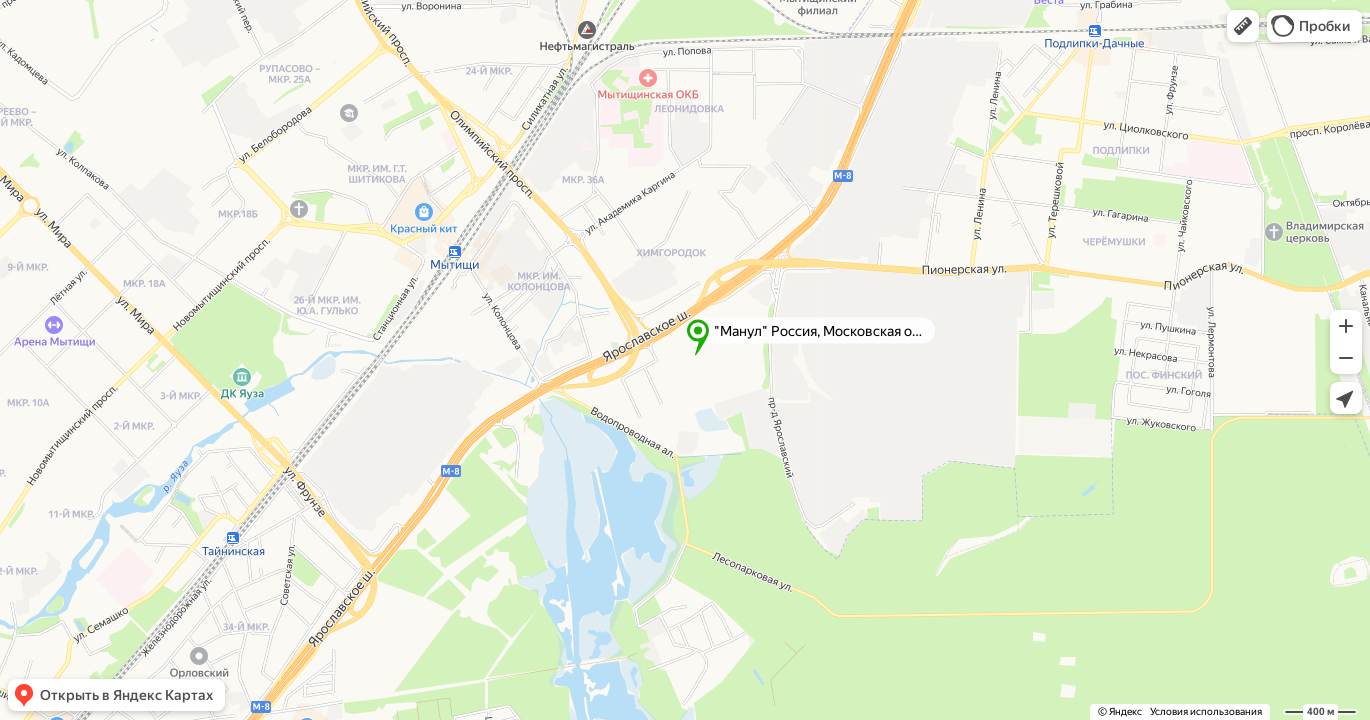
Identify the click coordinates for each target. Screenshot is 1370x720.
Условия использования (1206, 711)
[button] (1243, 26)
